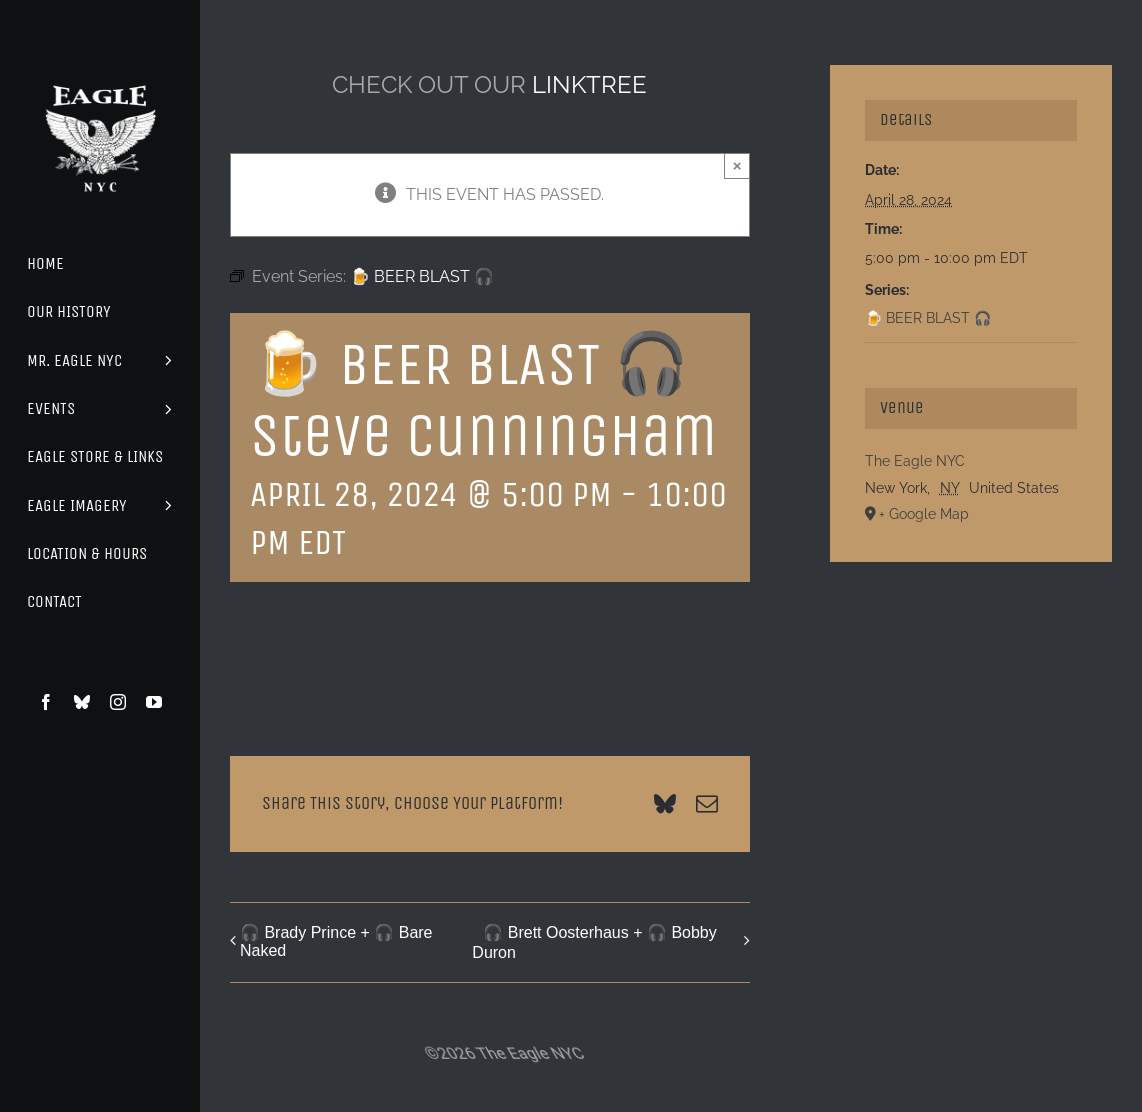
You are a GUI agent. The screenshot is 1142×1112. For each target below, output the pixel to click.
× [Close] (737, 165)
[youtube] (154, 702)
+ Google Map (924, 514)
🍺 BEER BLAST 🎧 (928, 318)
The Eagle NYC (915, 461)
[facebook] (46, 702)
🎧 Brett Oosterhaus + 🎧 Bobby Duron (594, 942)
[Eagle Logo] (100, 67)
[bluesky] (82, 702)
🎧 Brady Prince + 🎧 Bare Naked (336, 941)
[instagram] (118, 702)
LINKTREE (589, 84)
